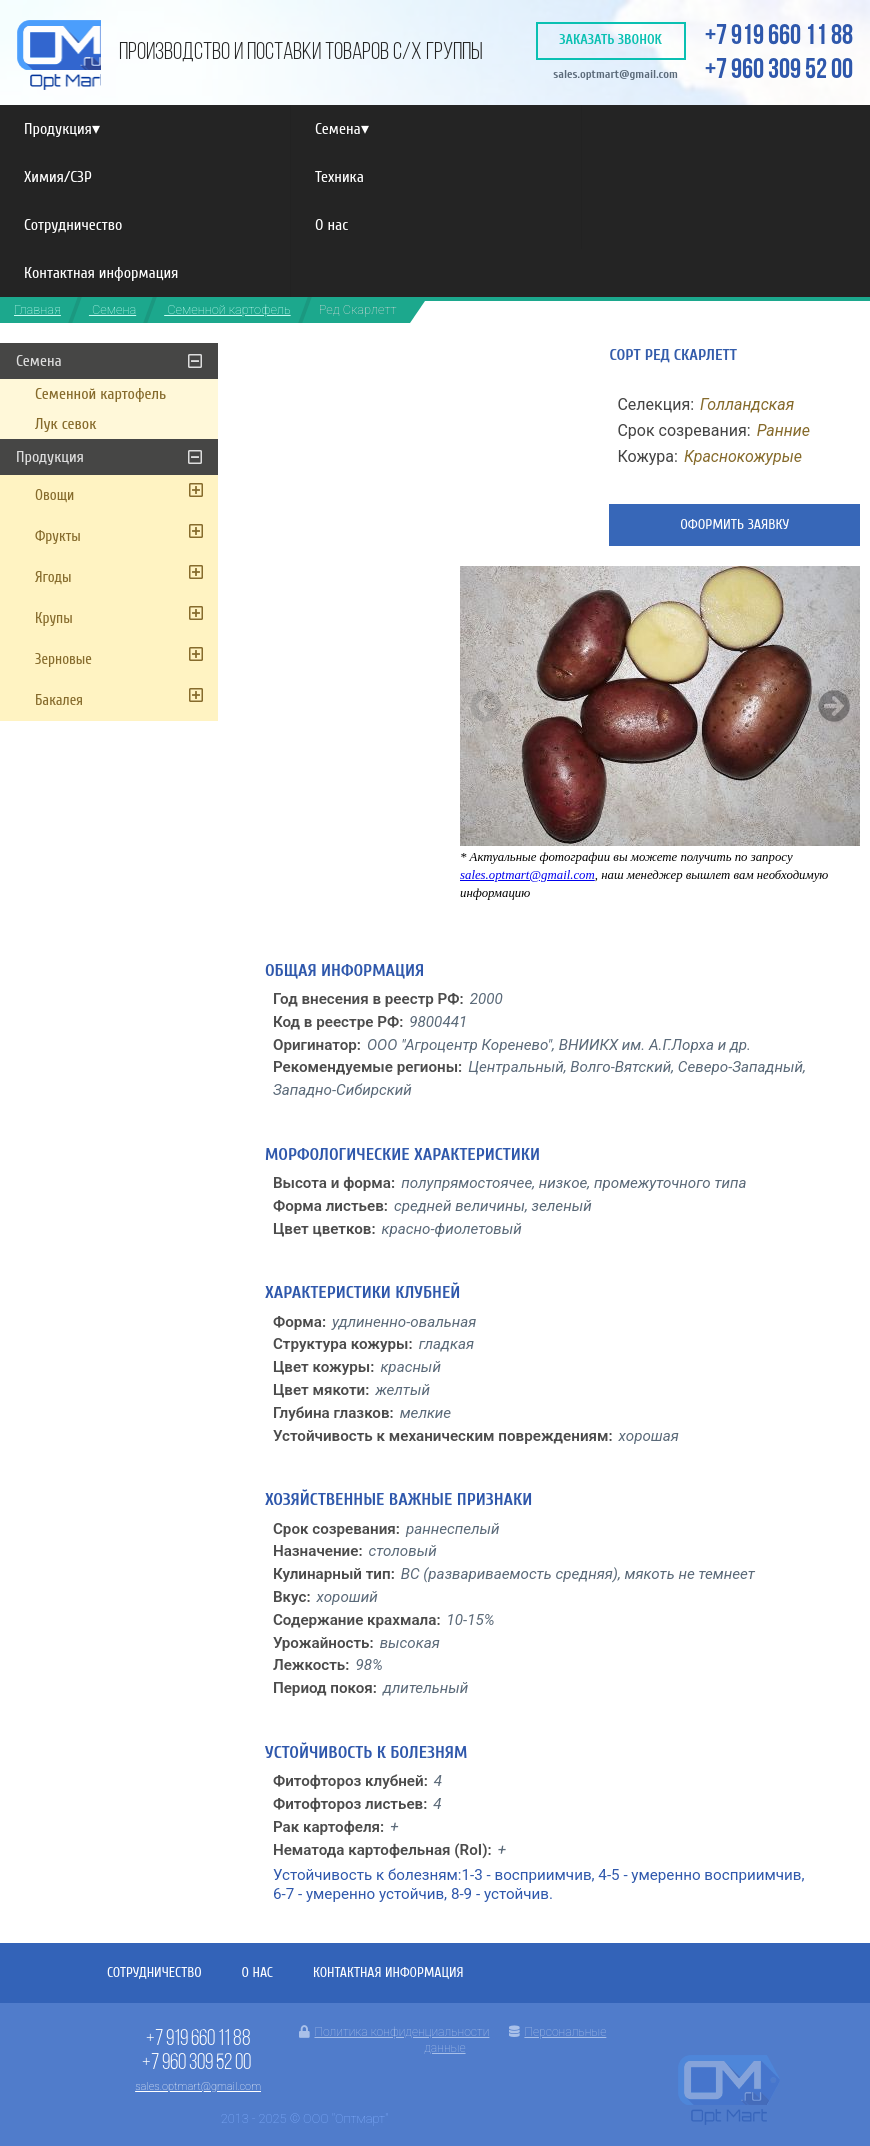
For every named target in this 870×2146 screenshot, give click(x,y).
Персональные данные (515, 2040)
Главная (37, 309)
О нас (331, 225)
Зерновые (63, 659)
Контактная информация (101, 273)
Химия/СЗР (58, 177)
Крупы (54, 618)
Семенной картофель (227, 309)
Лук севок (65, 424)
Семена (342, 129)
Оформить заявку (734, 524)
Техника (339, 177)
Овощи (54, 495)
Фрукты (58, 536)
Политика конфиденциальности (394, 2032)
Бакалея (59, 700)
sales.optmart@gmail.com (615, 74)
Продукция (62, 129)
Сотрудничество (73, 225)
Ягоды (53, 577)
